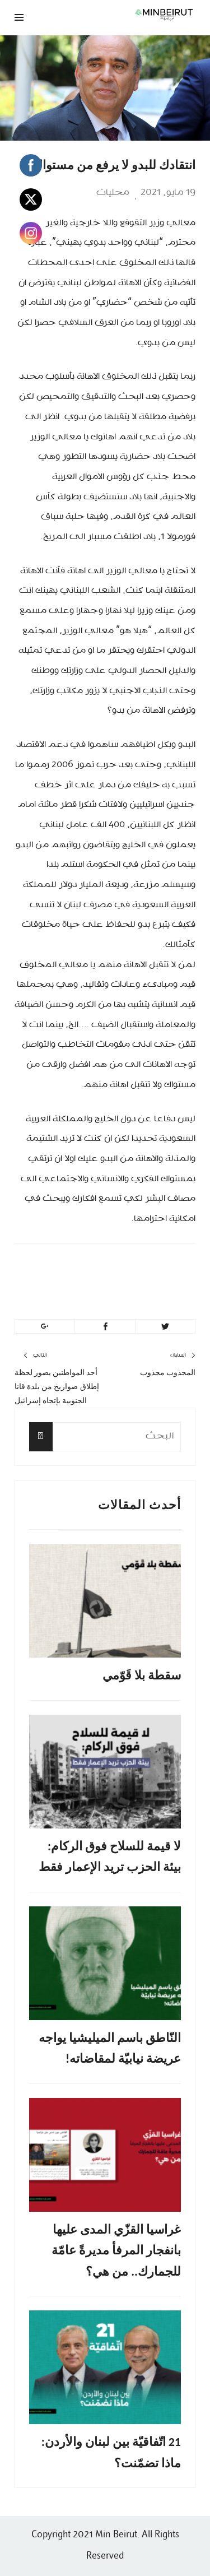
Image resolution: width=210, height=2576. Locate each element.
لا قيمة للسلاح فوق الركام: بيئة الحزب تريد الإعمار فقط (110, 1856)
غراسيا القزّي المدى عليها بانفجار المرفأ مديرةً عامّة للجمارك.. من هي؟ (116, 2250)
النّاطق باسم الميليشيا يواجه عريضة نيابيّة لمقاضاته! (110, 2048)
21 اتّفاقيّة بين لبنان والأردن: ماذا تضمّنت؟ (111, 2452)
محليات (112, 193)
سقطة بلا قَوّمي (141, 1675)
